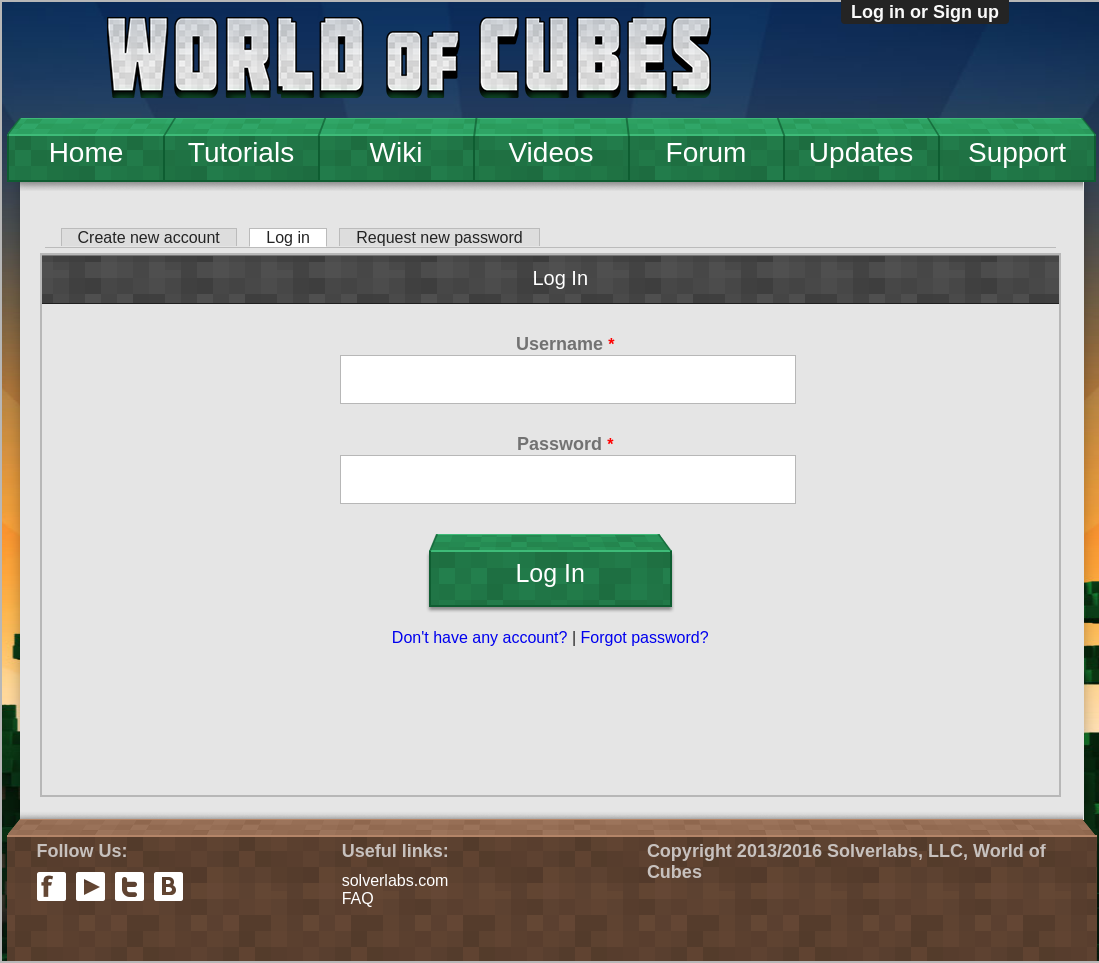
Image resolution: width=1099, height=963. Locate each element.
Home (86, 152)
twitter (129, 886)
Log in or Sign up (925, 12)
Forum (706, 152)
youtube (90, 886)
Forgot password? (645, 637)
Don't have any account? (480, 637)
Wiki (396, 152)
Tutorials (241, 152)
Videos (550, 152)
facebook (51, 886)
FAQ (358, 898)
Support (1017, 152)
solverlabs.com (395, 880)
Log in (296, 237)
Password (565, 444)
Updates (861, 152)
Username (565, 344)
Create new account (149, 237)
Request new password (439, 237)
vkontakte (168, 886)
